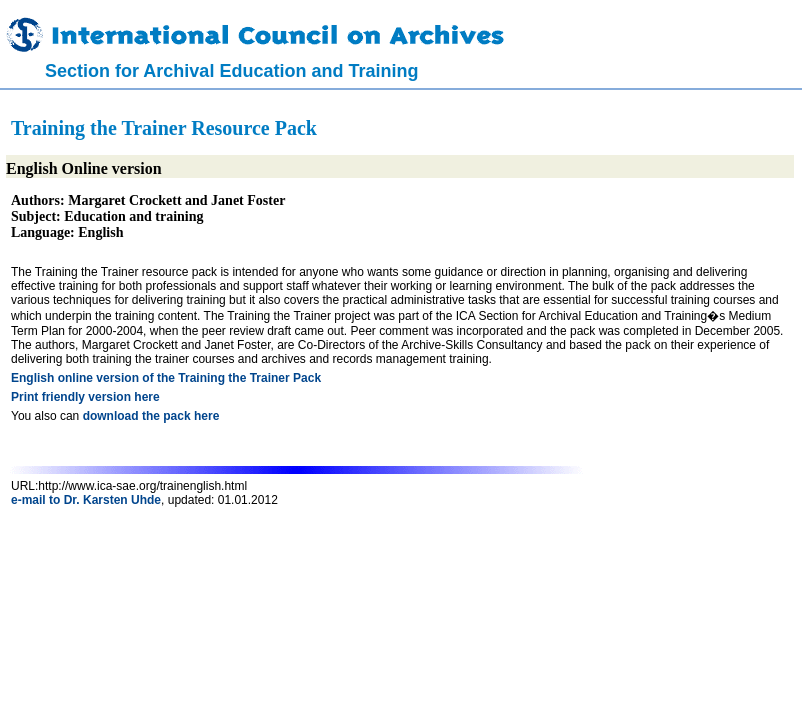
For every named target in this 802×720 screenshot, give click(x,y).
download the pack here (151, 416)
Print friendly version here (85, 397)
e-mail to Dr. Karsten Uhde (86, 500)
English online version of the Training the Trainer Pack (166, 378)
